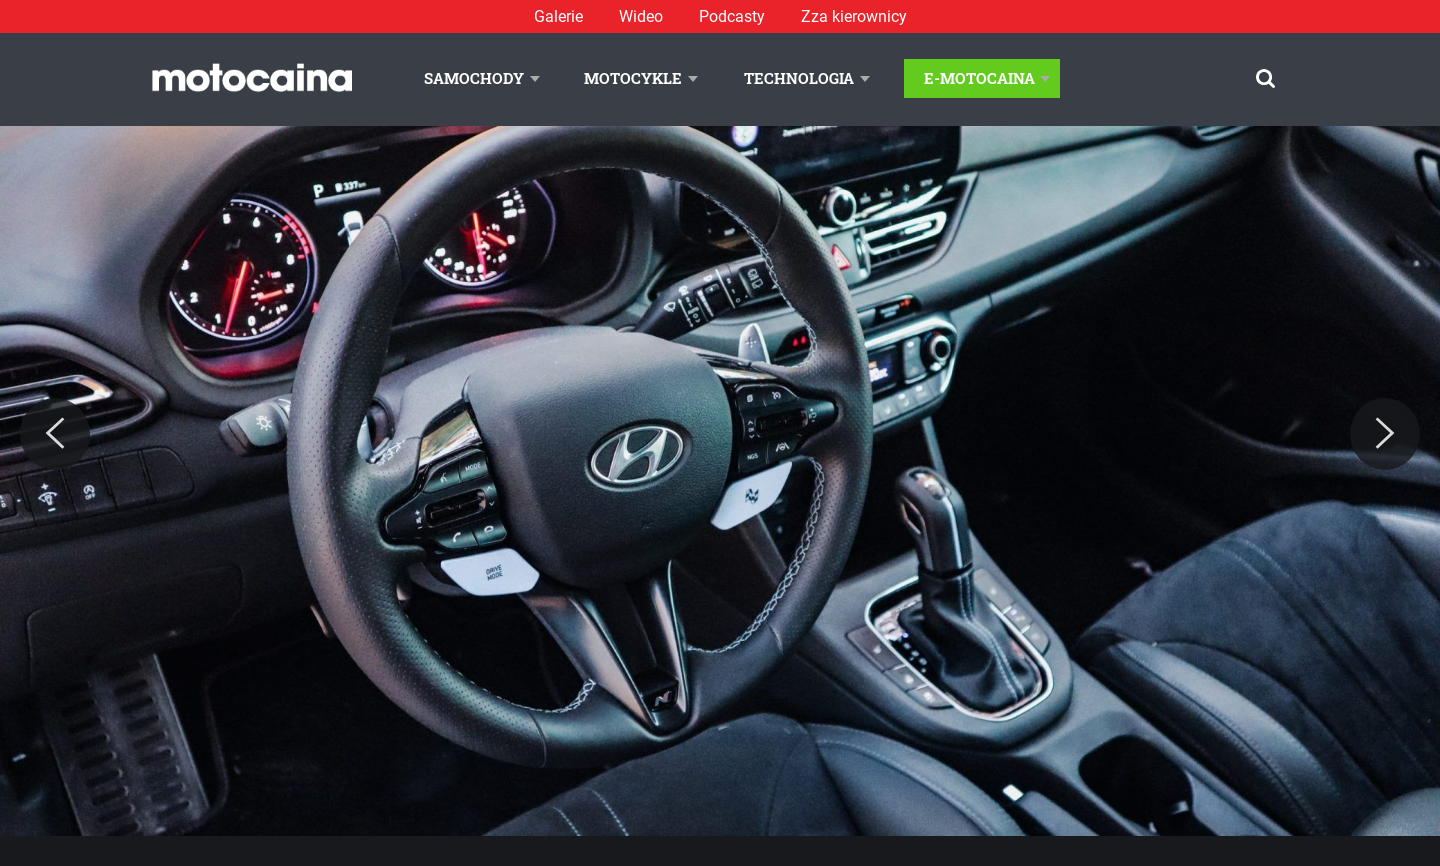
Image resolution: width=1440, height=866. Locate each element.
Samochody (474, 78)
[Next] (1385, 434)
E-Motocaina (979, 78)
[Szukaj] (1265, 78)
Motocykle (633, 78)
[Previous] (55, 434)
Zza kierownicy (854, 16)
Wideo (641, 16)
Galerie (558, 16)
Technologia (799, 78)
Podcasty (732, 16)
